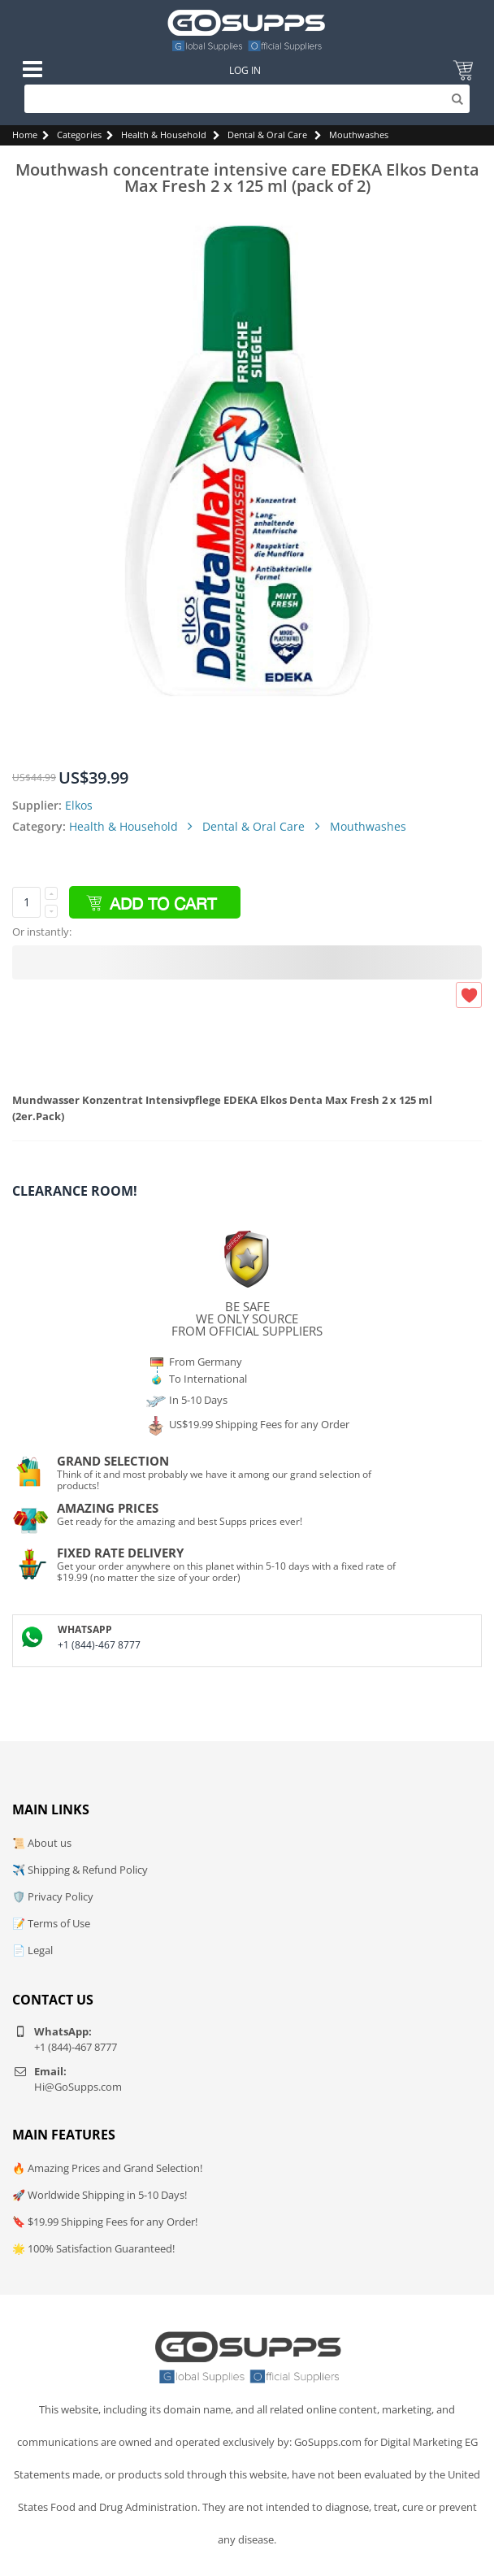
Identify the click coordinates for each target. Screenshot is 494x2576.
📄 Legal (32, 1950)
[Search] (246, 99)
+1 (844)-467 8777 (99, 1645)
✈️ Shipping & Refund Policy (80, 1869)
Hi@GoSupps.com (78, 2086)
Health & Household (163, 134)
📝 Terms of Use (51, 1923)
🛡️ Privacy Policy (52, 1896)
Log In (245, 70)
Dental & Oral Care (267, 134)
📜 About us (42, 1842)
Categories (79, 134)
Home (24, 134)
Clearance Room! (74, 1191)
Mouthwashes (358, 134)
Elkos (79, 805)
